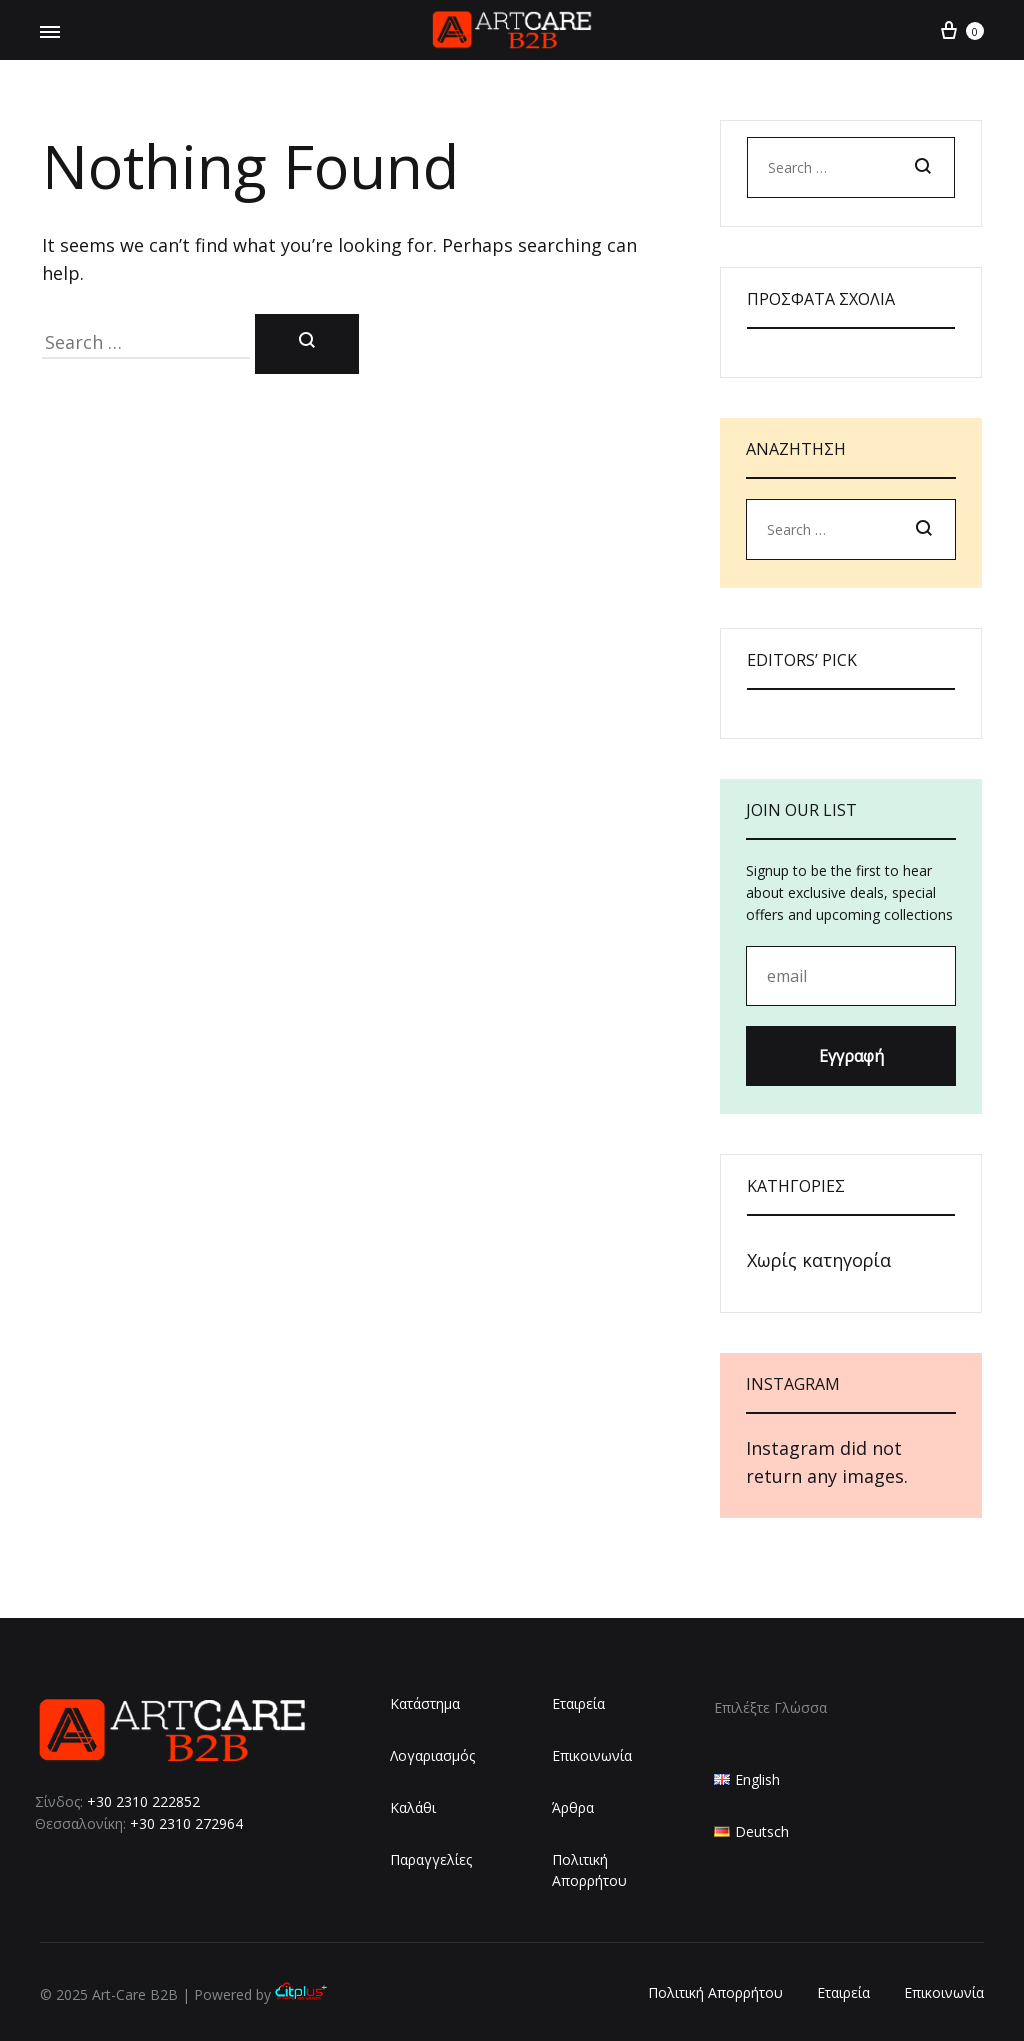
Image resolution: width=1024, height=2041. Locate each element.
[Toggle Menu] (50, 32)
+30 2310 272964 (186, 1823)
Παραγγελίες (431, 1859)
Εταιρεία (578, 1703)
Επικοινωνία (592, 1755)
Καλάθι (413, 1807)
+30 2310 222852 (143, 1801)
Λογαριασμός (432, 1755)
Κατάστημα (425, 1703)
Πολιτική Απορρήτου (589, 1870)
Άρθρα (573, 1807)
